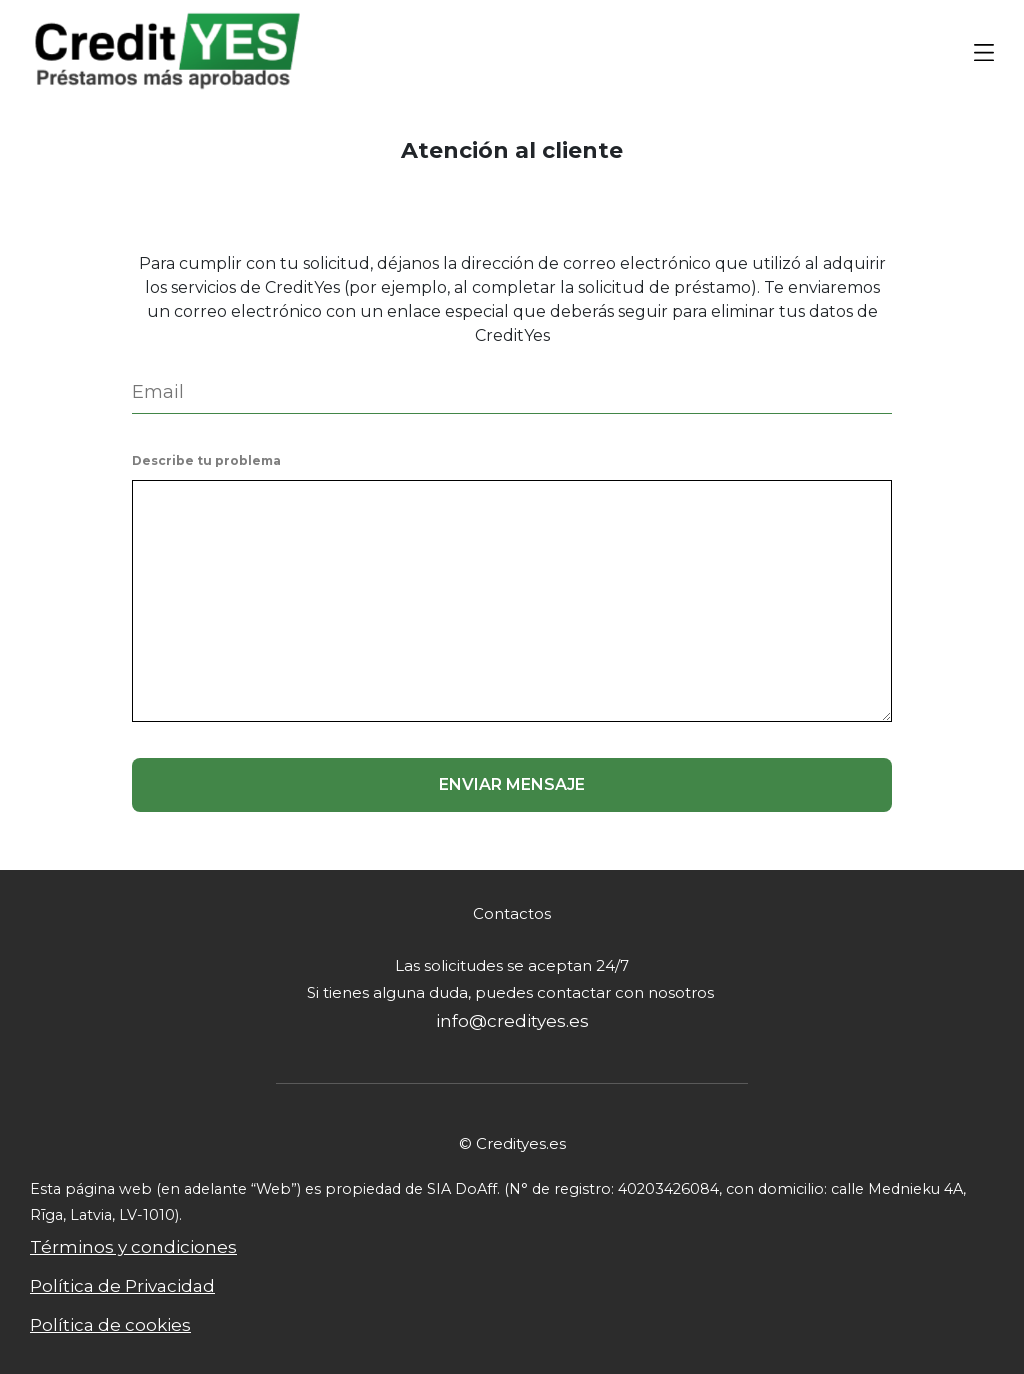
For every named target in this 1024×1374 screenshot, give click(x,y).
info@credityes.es (512, 1021)
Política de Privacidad (122, 1286)
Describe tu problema (206, 460)
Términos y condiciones (133, 1247)
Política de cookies (110, 1325)
